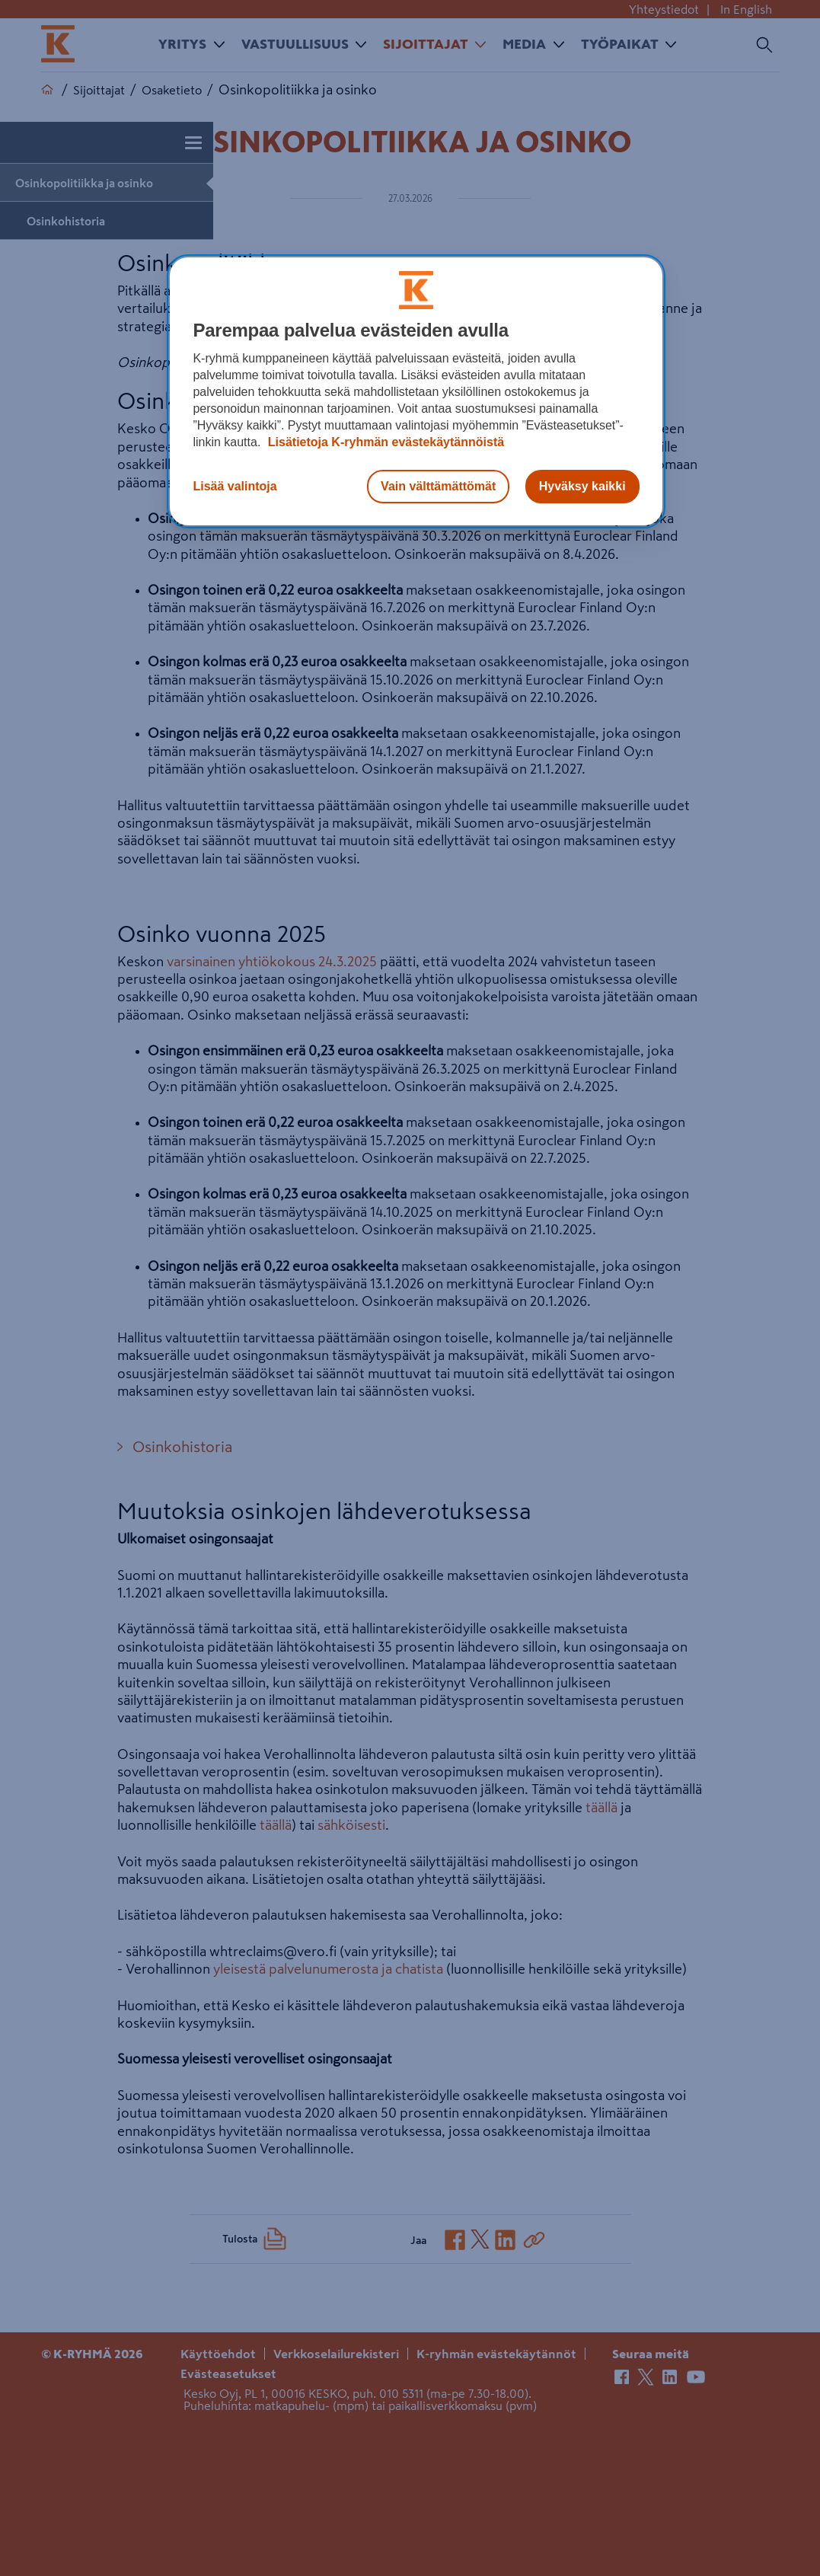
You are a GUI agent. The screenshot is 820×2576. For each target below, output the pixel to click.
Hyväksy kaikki (582, 486)
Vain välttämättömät (438, 486)
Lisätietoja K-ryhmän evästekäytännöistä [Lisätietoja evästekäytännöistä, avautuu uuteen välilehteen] (384, 442)
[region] (416, 391)
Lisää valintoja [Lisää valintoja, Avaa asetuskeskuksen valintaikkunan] (234, 486)
